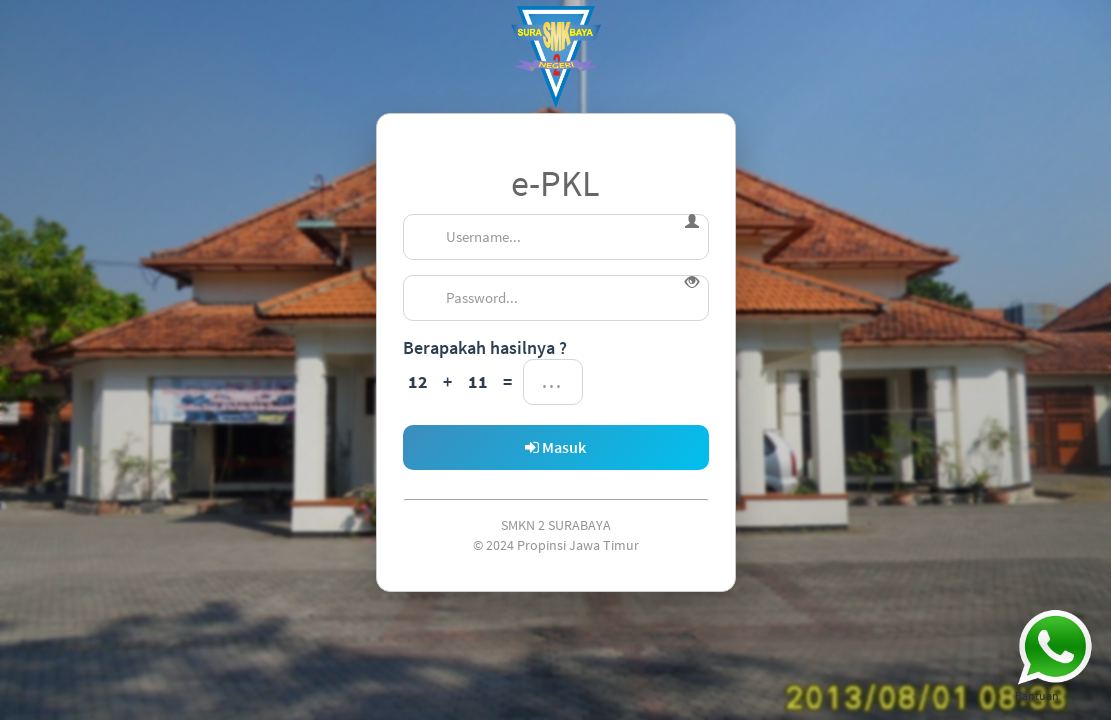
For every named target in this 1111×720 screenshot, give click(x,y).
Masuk (555, 447)
